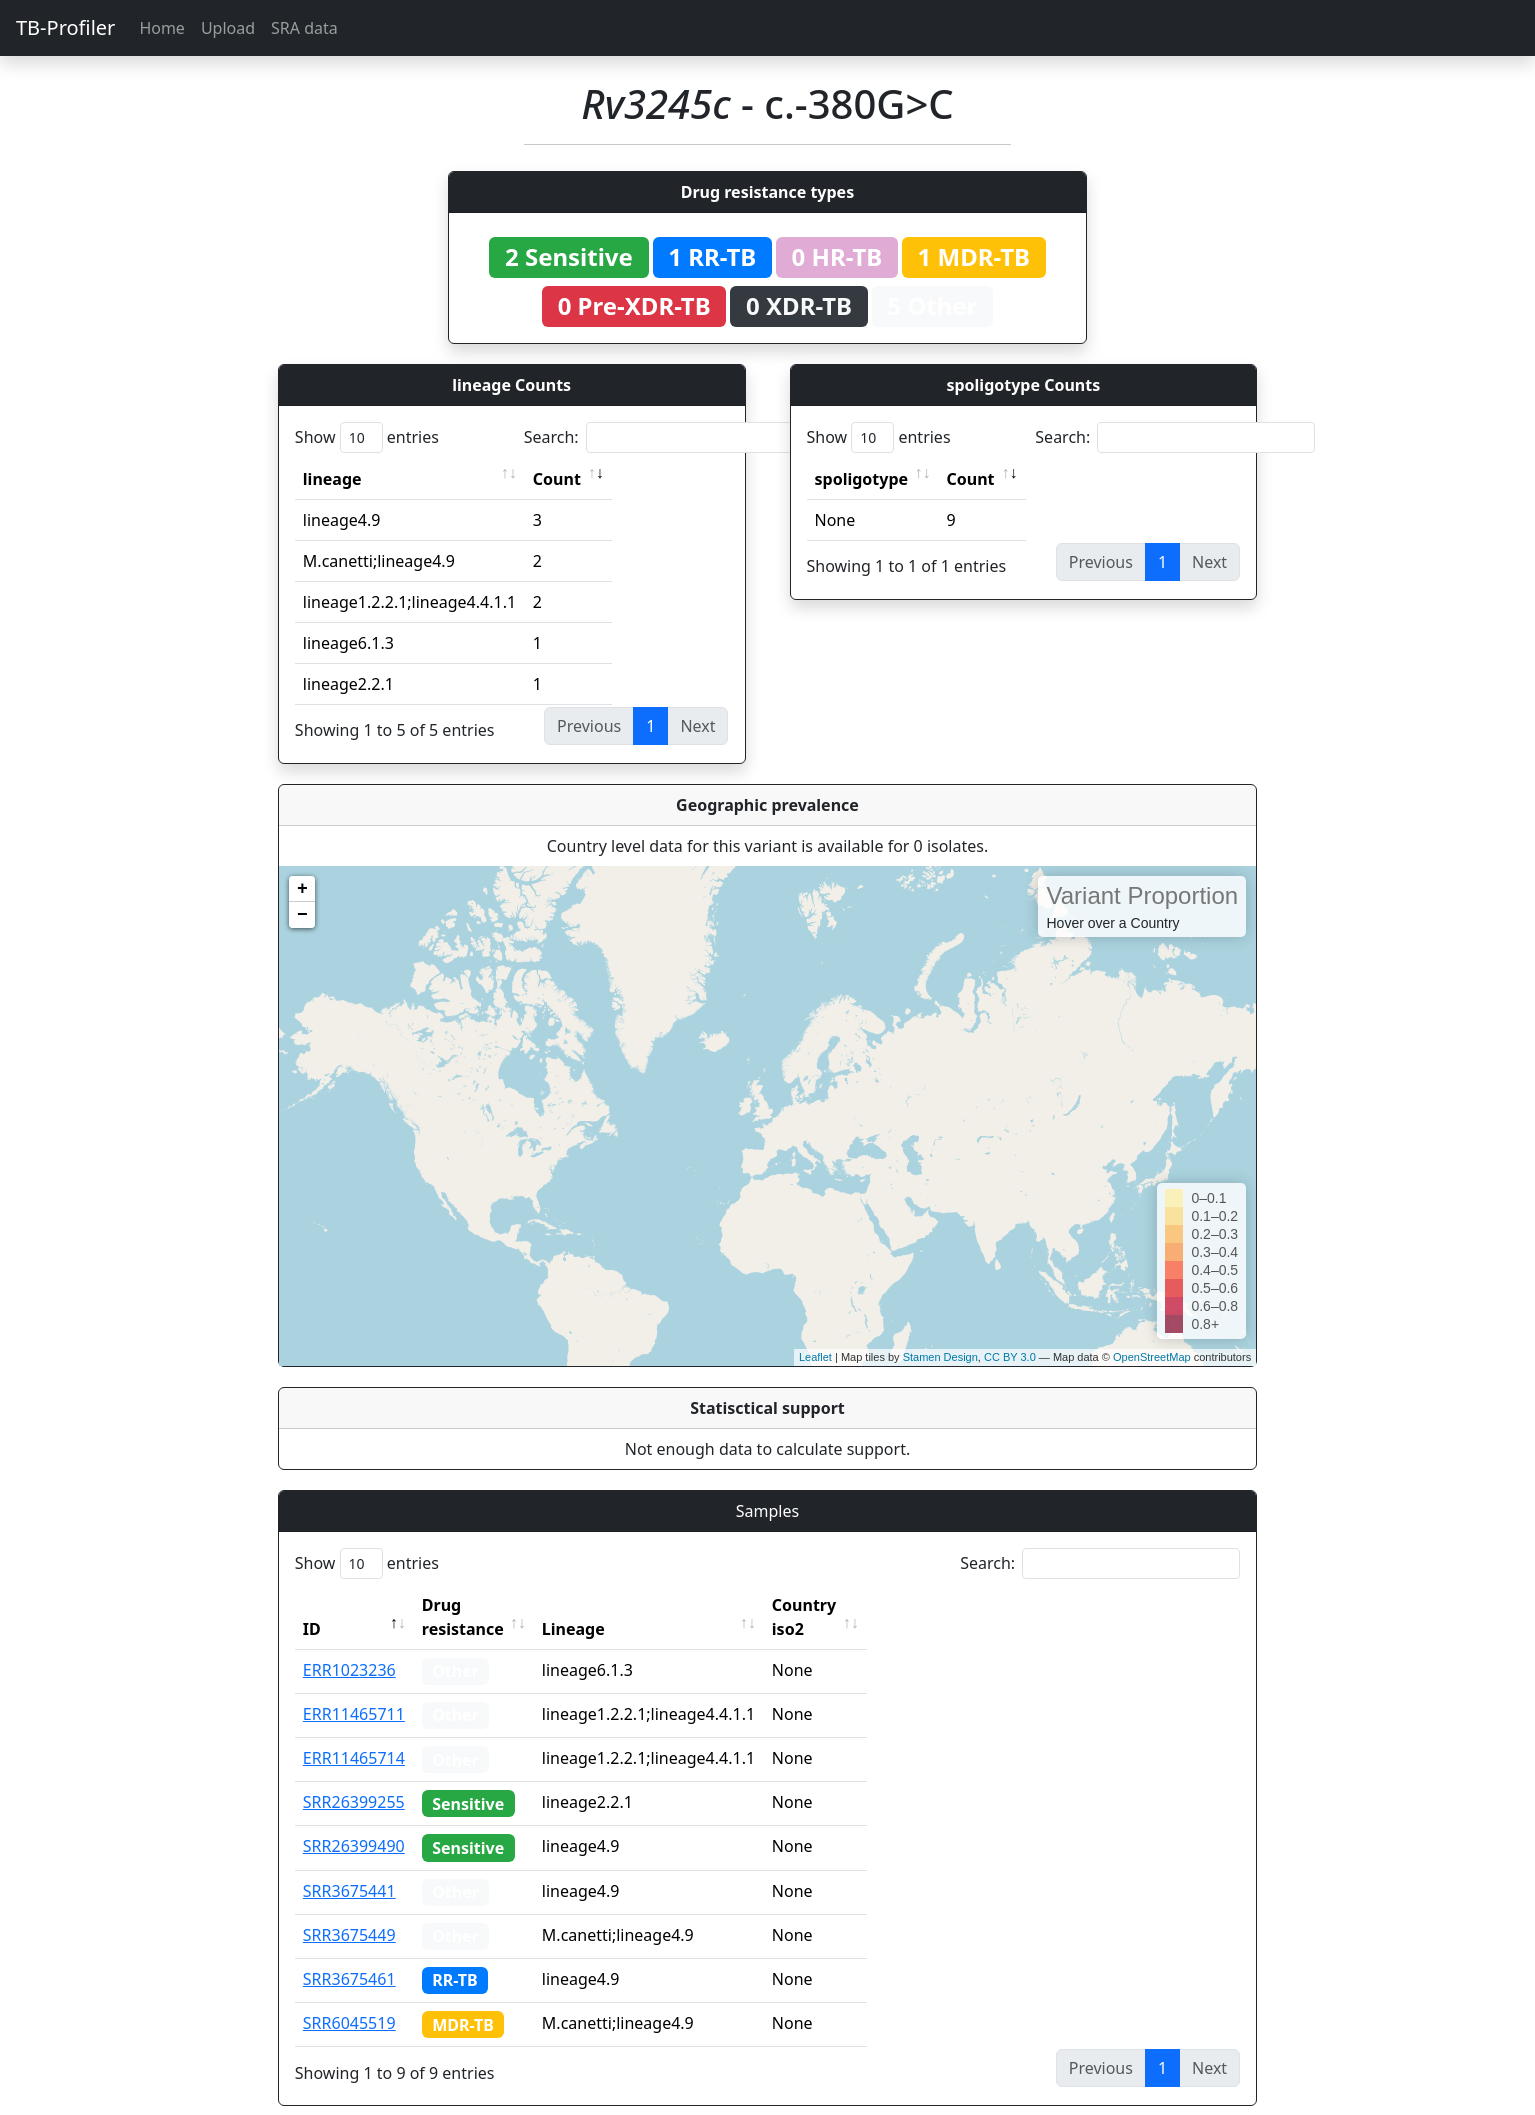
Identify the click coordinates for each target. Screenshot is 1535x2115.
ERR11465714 (354, 1734)
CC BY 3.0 (1010, 1357)
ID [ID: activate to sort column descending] (312, 1605)
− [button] (302, 915)
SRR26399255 (354, 1778)
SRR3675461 (349, 1955)
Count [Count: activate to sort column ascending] (557, 479)
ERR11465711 (354, 1690)
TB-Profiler (65, 27)
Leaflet (815, 1357)
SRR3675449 (349, 1911)
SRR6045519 (349, 1999)
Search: (664, 437)
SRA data (304, 28)
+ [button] (302, 889)
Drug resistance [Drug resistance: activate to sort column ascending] (485, 1605)
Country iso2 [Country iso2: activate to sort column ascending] (866, 1605)
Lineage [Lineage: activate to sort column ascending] (617, 1605)
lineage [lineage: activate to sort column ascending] (332, 479)
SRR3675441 (349, 1867)
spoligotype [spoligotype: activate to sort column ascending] (862, 479)
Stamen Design (940, 1357)
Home (162, 28)
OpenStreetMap (1152, 1357)
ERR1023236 (349, 1646)
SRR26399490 (354, 1822)
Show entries (367, 437)
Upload (228, 28)
